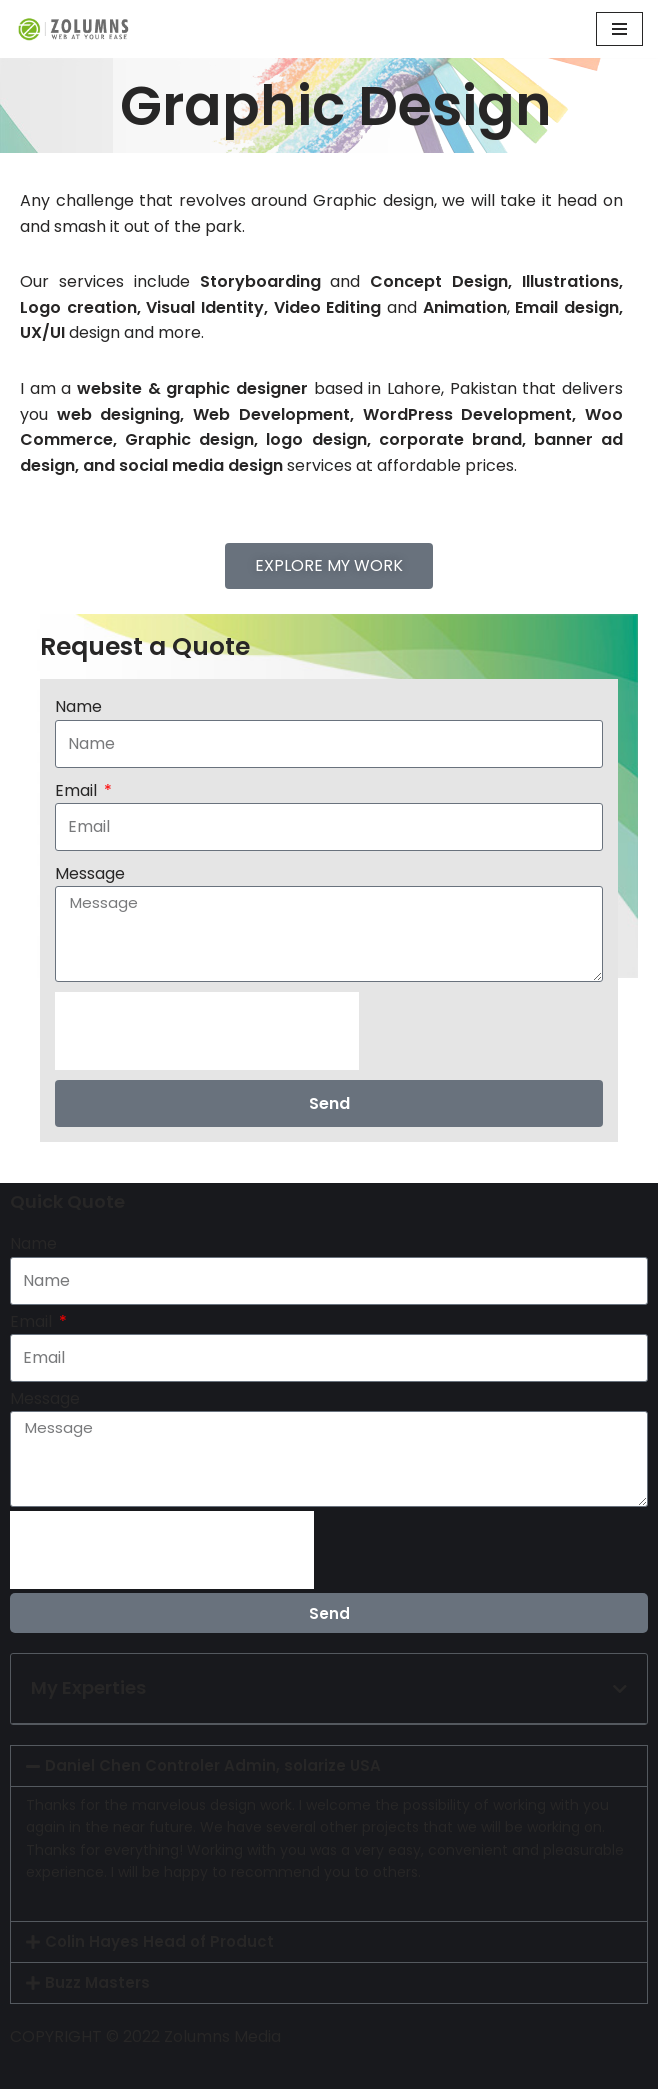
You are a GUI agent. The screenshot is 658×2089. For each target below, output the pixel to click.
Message (90, 873)
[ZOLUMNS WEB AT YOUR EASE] (75, 29)
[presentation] (207, 1031)
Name (78, 706)
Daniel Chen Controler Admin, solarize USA (213, 1765)
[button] (620, 1689)
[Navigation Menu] (619, 29)
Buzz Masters (97, 1982)
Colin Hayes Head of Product (159, 1941)
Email (78, 790)
